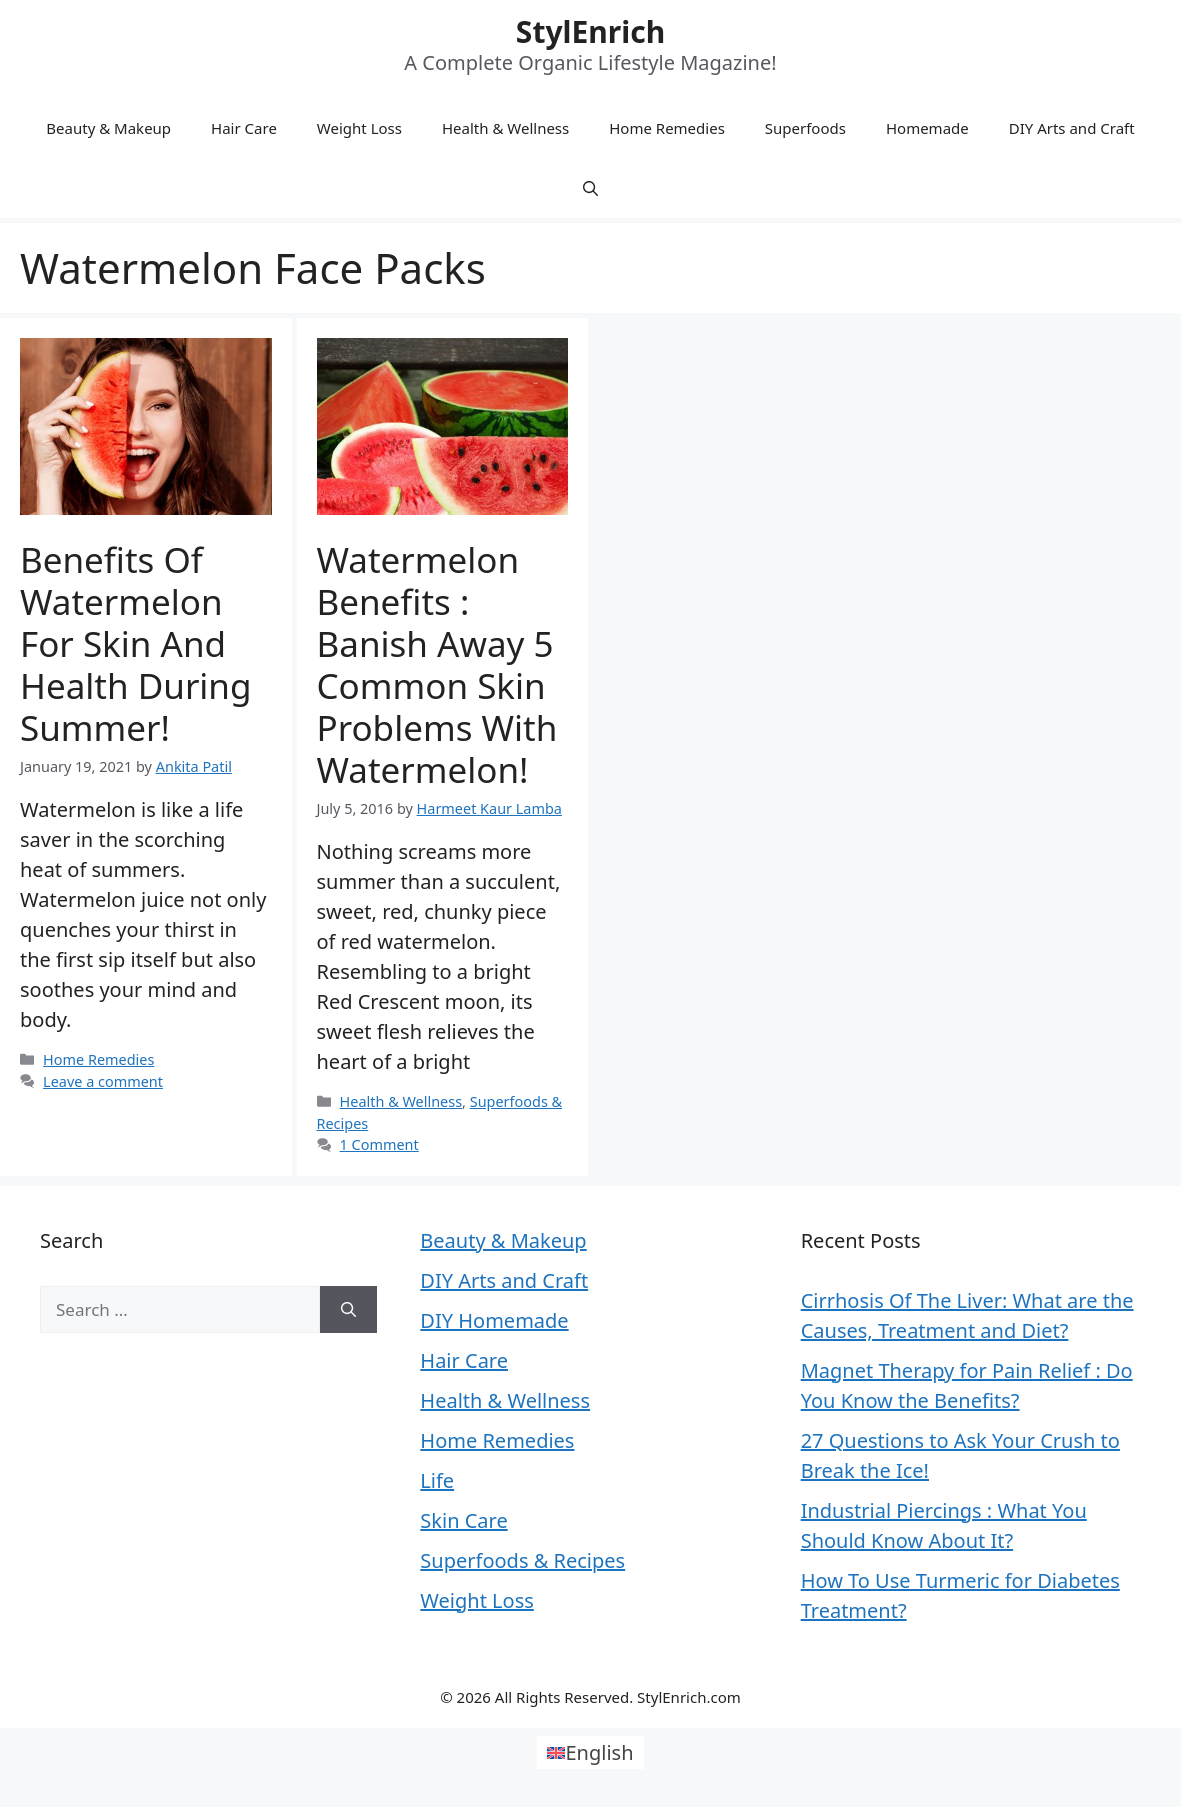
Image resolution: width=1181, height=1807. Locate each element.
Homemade (927, 128)
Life (437, 1480)
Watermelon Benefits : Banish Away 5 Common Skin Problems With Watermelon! (437, 664)
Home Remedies (667, 128)
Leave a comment (103, 1081)
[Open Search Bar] (590, 188)
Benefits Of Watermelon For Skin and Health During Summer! (136, 643)
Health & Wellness (505, 128)
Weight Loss (359, 128)
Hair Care (244, 128)
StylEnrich (590, 31)
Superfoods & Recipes (522, 1560)
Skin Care (463, 1520)
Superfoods (805, 128)
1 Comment (379, 1144)
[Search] (348, 1310)
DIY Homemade (494, 1320)
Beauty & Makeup (108, 128)
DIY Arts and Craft (1072, 128)
